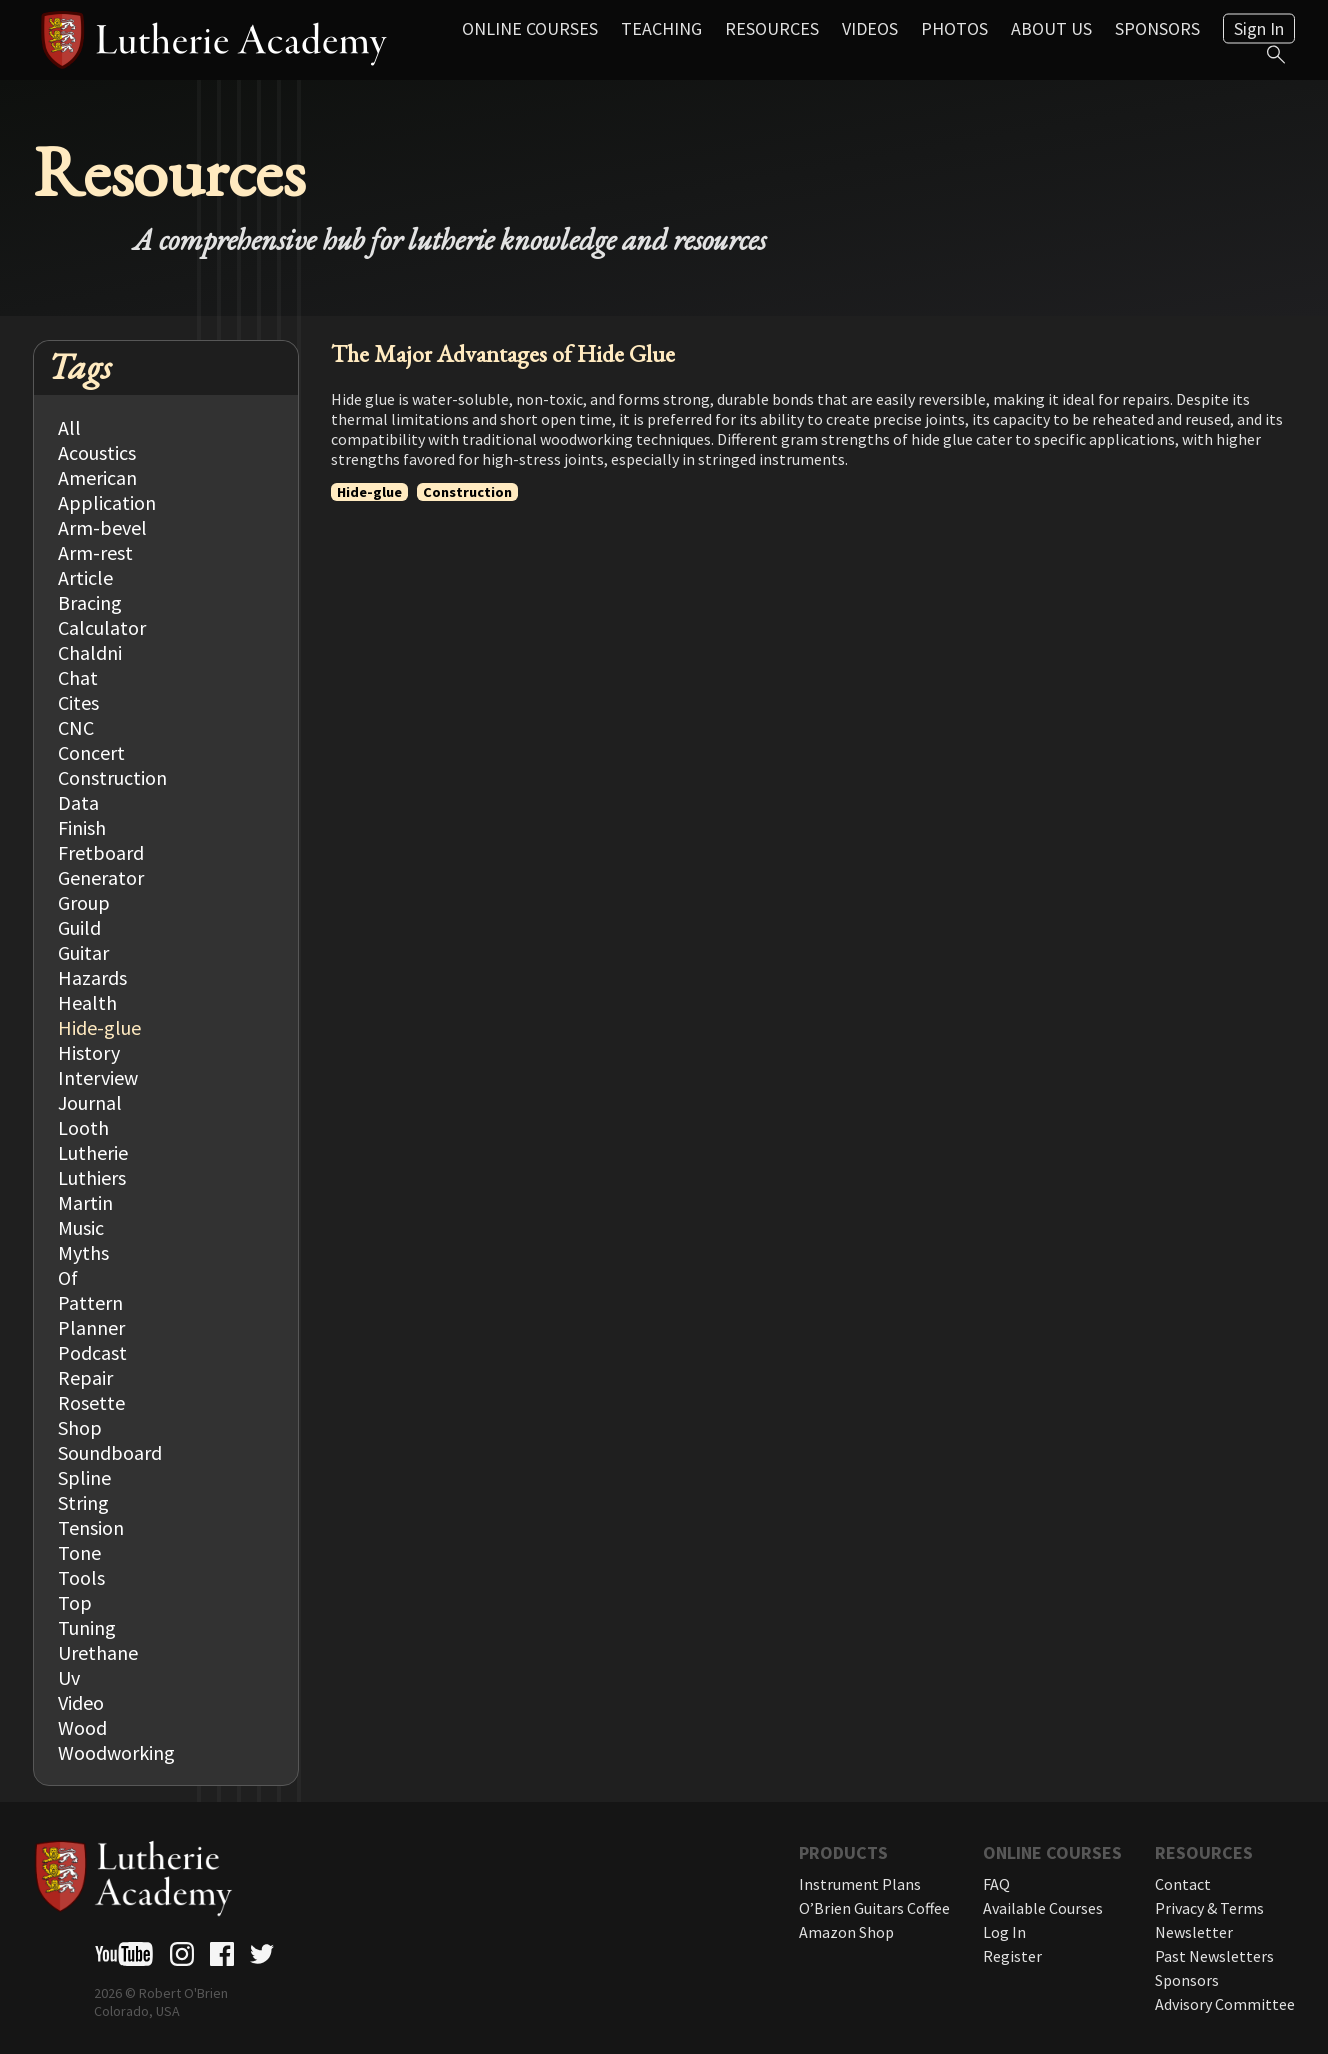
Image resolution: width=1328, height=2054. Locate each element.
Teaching (661, 28)
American (97, 477)
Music (81, 1227)
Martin (85, 1202)
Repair (85, 1377)
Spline (84, 1477)
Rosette (91, 1402)
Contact (1183, 1884)
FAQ (996, 1884)
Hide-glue (99, 1027)
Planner (91, 1327)
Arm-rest (95, 552)
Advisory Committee (1225, 2004)
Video (81, 1702)
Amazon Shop (846, 1932)
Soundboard (110, 1452)
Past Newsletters (1214, 1956)
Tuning (87, 1627)
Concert (91, 752)
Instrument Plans (860, 1884)
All (69, 427)
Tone (79, 1552)
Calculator (102, 627)
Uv (69, 1677)
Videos (870, 28)
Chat (78, 677)
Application (107, 502)
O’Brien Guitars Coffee (874, 1908)
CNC (76, 727)
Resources (772, 28)
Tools (81, 1577)
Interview (98, 1077)
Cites (78, 702)
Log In (1004, 1932)
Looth (83, 1127)
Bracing (90, 602)
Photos (954, 28)
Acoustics (97, 452)
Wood (82, 1727)
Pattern (90, 1302)
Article (85, 577)
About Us (1051, 28)
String (83, 1502)
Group (84, 902)
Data (78, 802)
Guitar (83, 952)
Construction (112, 777)
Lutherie (93, 1152)
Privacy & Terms (1209, 1908)
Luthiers (92, 1177)
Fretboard (101, 852)
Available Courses (1043, 1908)
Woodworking (116, 1752)
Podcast (92, 1352)
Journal (90, 1102)
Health (87, 1002)
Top (75, 1602)
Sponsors (1157, 28)
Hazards (92, 977)
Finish (82, 827)
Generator (101, 877)
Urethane (98, 1652)
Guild (79, 927)
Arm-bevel (102, 527)
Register (1012, 1956)
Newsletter (1194, 1932)
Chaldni (90, 652)
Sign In (1259, 28)
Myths (83, 1252)
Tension (91, 1527)
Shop (80, 1427)
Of (68, 1277)
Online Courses (530, 28)
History (89, 1052)
